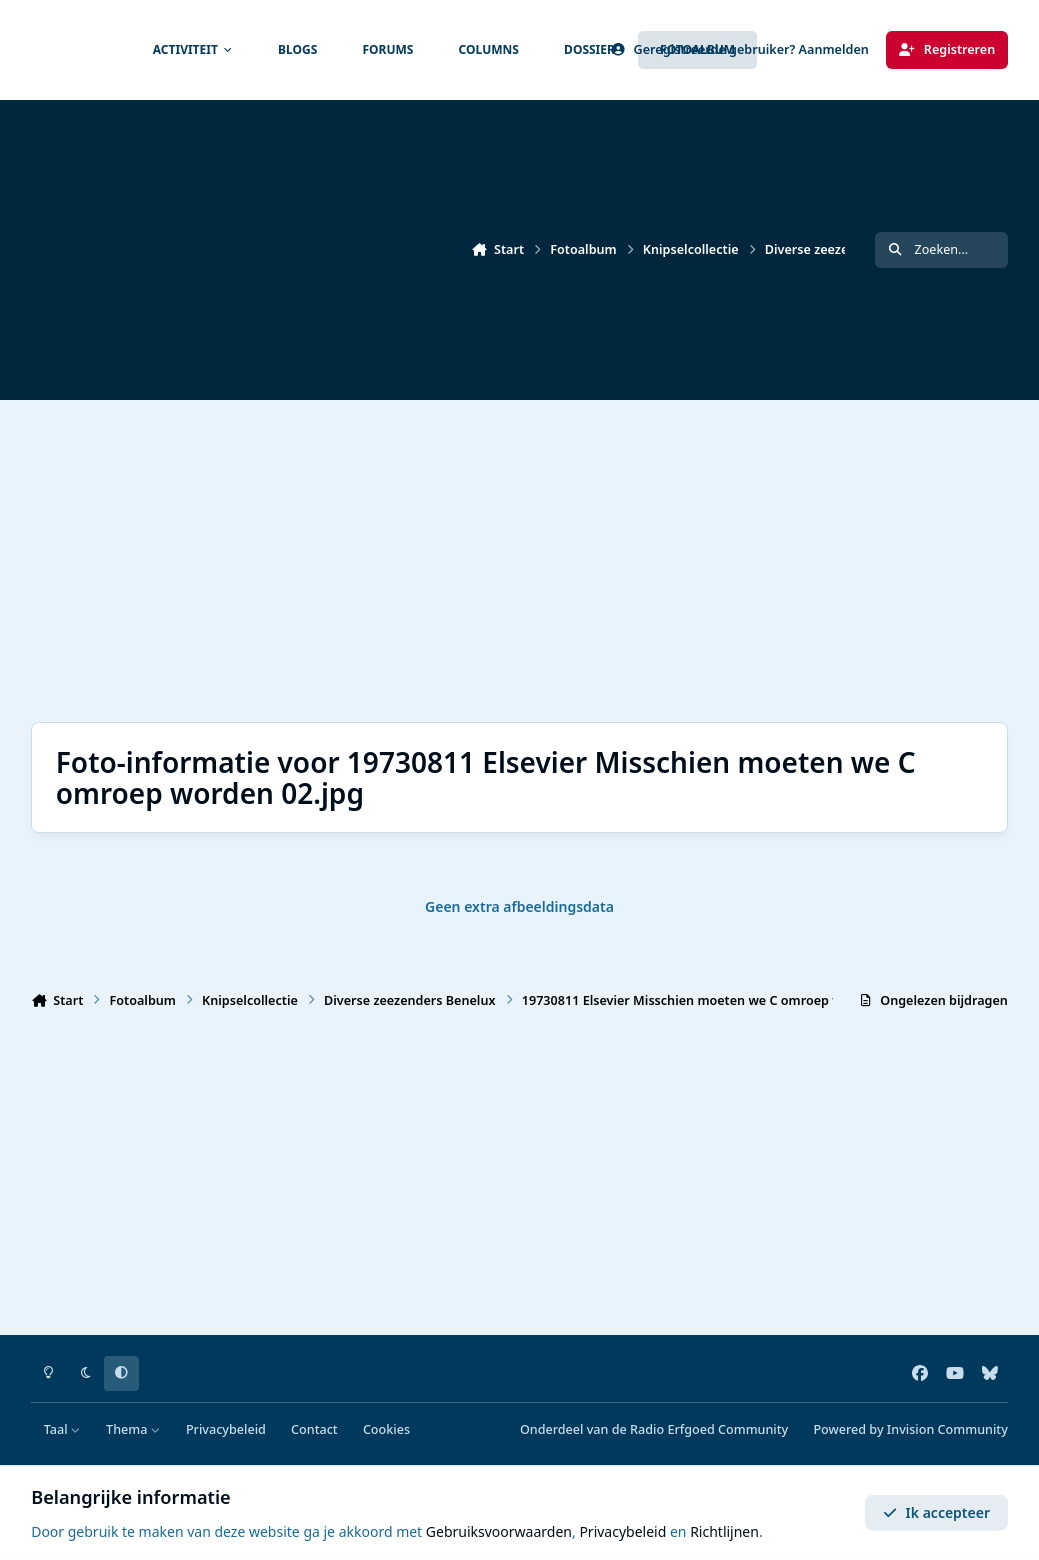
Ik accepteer (936, 1512)
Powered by (910, 1429)
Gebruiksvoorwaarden (499, 1531)
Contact (314, 1429)
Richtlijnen (724, 1531)
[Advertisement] (512, 561)
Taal (62, 1429)
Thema (133, 1429)
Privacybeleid (226, 1429)
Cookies (386, 1429)
